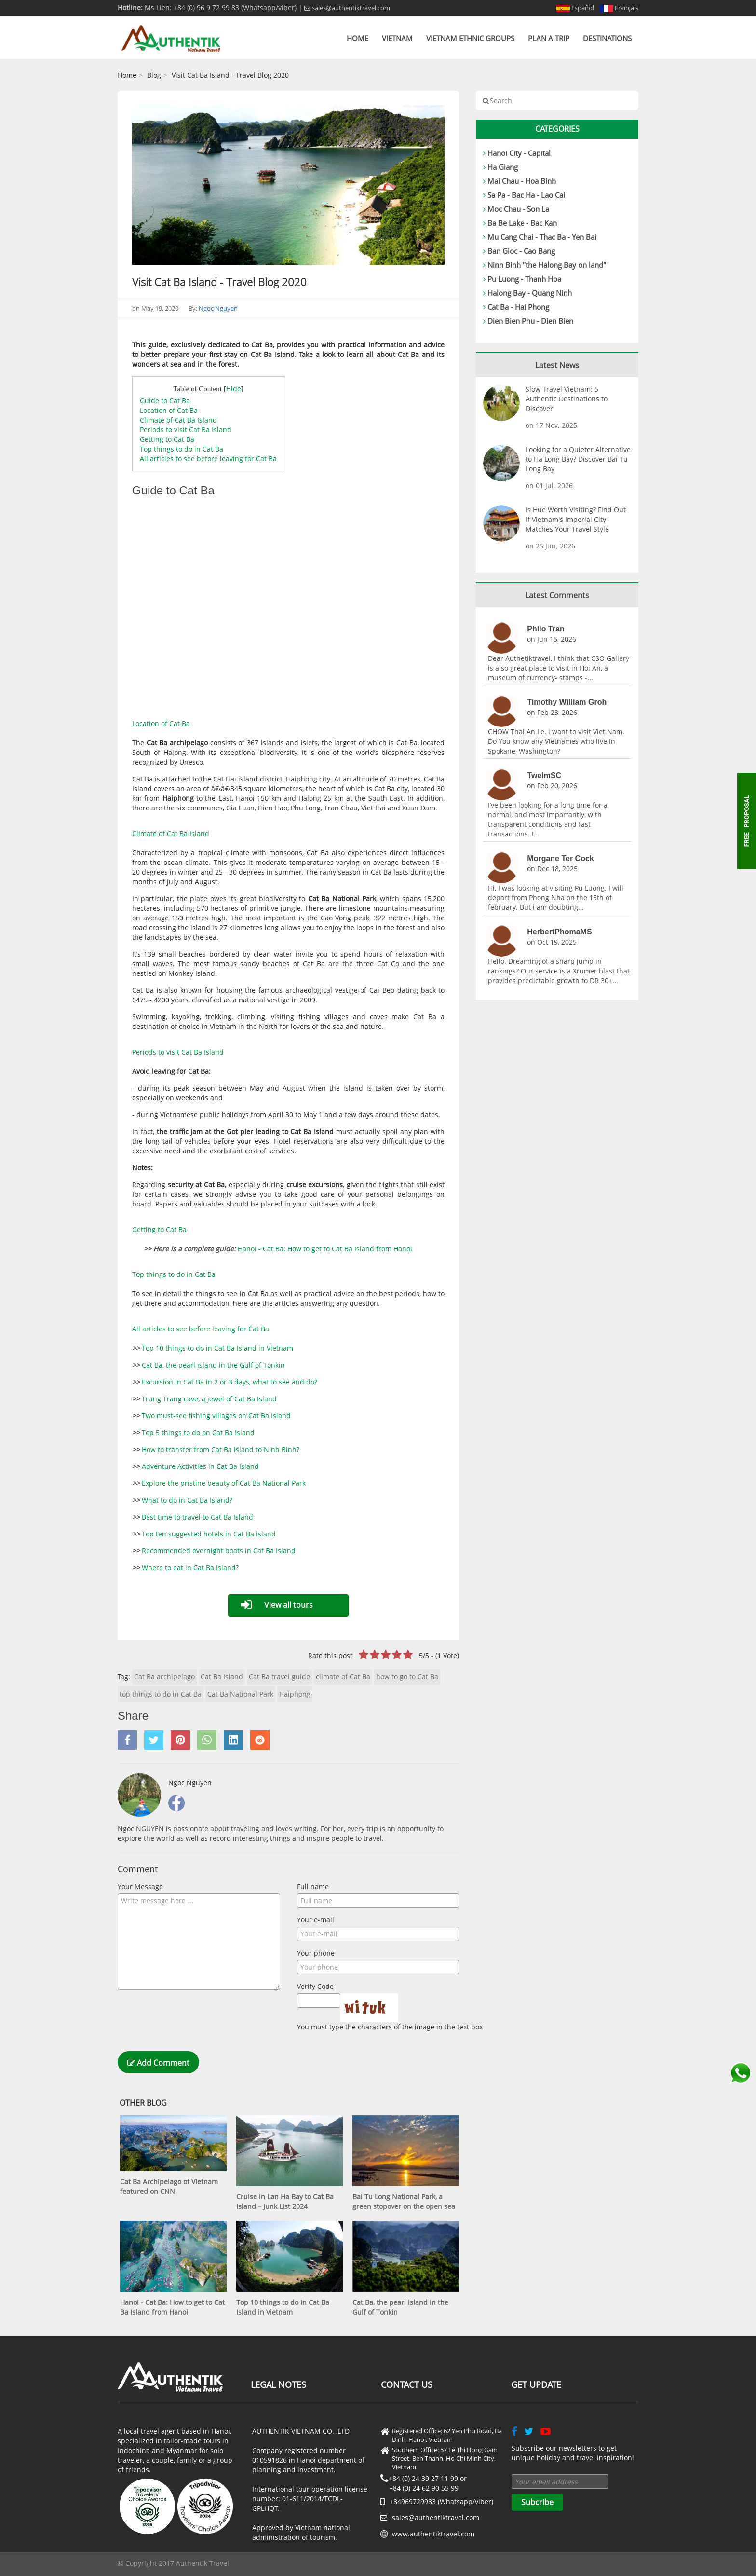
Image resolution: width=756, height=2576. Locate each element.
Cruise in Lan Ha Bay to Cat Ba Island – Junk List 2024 (285, 2201)
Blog (154, 75)
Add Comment (158, 2062)
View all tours (288, 1605)
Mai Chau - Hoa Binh (521, 181)
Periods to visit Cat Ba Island (185, 429)
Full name (313, 1886)
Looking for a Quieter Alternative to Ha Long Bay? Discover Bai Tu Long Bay (578, 459)
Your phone (316, 1953)
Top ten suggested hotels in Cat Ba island (209, 1533)
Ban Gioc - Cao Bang (521, 251)
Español (575, 7)
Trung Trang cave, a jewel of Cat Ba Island (209, 1398)
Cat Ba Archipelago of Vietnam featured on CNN (169, 2186)
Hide (233, 388)
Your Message (140, 1886)
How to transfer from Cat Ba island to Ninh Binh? (220, 1449)
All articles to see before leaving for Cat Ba (208, 458)
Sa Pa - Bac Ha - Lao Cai (526, 195)
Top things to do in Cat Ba (181, 448)
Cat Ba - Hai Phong (518, 307)
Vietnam (397, 38)
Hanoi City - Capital (519, 153)
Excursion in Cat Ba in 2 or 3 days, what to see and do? (229, 1381)
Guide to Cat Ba (165, 400)
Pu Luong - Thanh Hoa (524, 279)
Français (619, 7)
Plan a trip (548, 38)
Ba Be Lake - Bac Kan (522, 223)
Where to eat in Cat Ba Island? (190, 1567)
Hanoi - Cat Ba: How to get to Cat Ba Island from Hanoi (325, 1248)
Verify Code (315, 1986)
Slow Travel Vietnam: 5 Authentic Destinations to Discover (567, 398)
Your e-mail (315, 1919)
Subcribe (537, 2502)
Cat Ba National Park (240, 1694)
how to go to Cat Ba (407, 1676)
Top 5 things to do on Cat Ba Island (198, 1432)
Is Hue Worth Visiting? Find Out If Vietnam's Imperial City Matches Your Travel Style (576, 519)
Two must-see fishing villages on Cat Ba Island (216, 1415)
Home (357, 38)
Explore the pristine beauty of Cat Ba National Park (224, 1483)
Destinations (607, 38)
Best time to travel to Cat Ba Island (197, 1516)
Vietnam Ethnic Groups (470, 38)
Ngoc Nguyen (218, 308)
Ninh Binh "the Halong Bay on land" (546, 265)
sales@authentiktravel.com (347, 7)
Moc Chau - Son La (518, 209)
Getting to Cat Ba (167, 439)
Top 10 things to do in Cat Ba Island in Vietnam (217, 1348)
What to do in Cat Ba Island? (187, 1500)
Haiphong (294, 1694)
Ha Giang (502, 167)
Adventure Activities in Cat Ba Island (200, 1466)
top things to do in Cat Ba (161, 1694)
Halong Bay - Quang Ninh (529, 293)
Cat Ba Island (222, 1676)
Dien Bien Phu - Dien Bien (530, 321)
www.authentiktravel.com (433, 2533)
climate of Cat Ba (343, 1676)
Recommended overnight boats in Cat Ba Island (219, 1550)
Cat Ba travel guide (279, 1676)
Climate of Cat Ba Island (178, 420)
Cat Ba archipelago (164, 1676)
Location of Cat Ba (169, 410)
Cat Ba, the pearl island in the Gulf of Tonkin (213, 1365)
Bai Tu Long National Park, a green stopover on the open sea (403, 2201)
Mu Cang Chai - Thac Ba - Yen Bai (541, 237)
